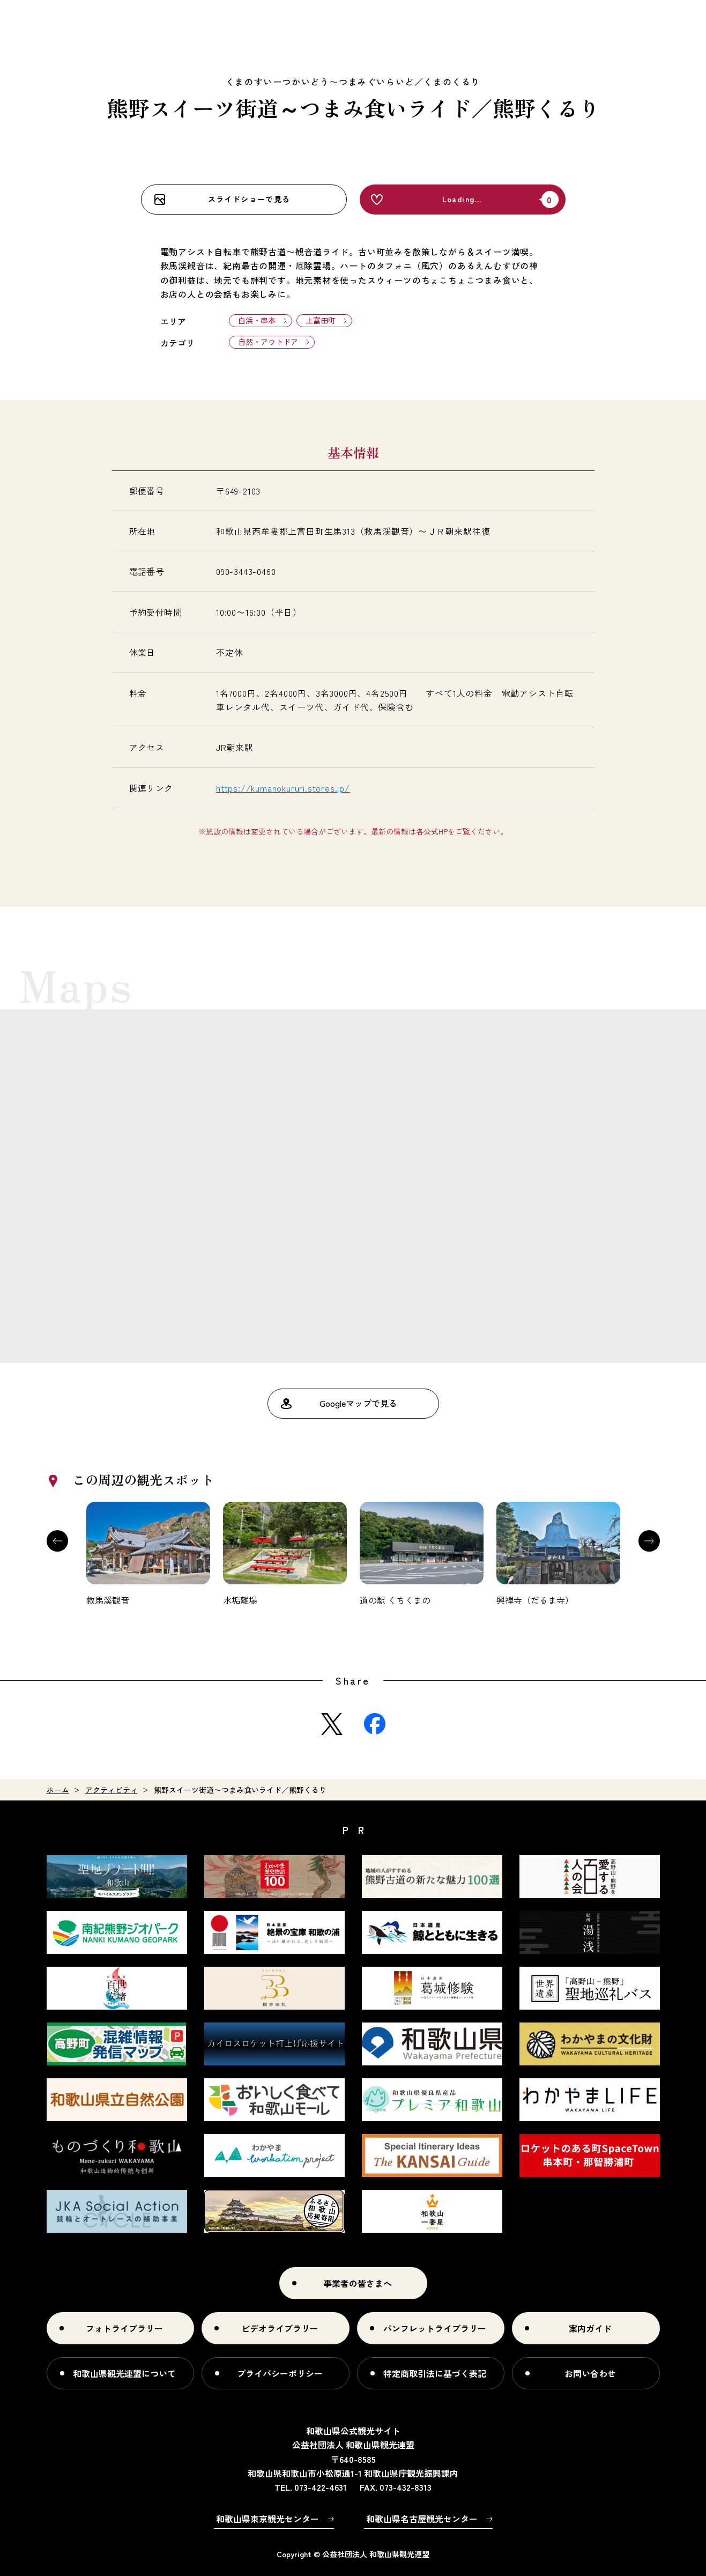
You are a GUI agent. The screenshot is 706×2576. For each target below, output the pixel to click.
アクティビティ (111, 1789)
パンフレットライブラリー (434, 2328)
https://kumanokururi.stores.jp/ (283, 787)
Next (649, 1541)
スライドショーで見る (249, 199)
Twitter (332, 1724)
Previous (57, 1541)
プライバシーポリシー (280, 2373)
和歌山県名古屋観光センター (422, 2518)
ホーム (58, 1789)
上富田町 (321, 320)
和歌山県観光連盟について (124, 2373)
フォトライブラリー (124, 2328)
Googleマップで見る (358, 1403)
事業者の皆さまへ (357, 2283)
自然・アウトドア (268, 341)
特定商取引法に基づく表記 (434, 2373)
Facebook (375, 1724)
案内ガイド (590, 2328)
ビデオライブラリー (279, 2328)
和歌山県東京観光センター (267, 2518)
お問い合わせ (590, 2373)
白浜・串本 (257, 320)
